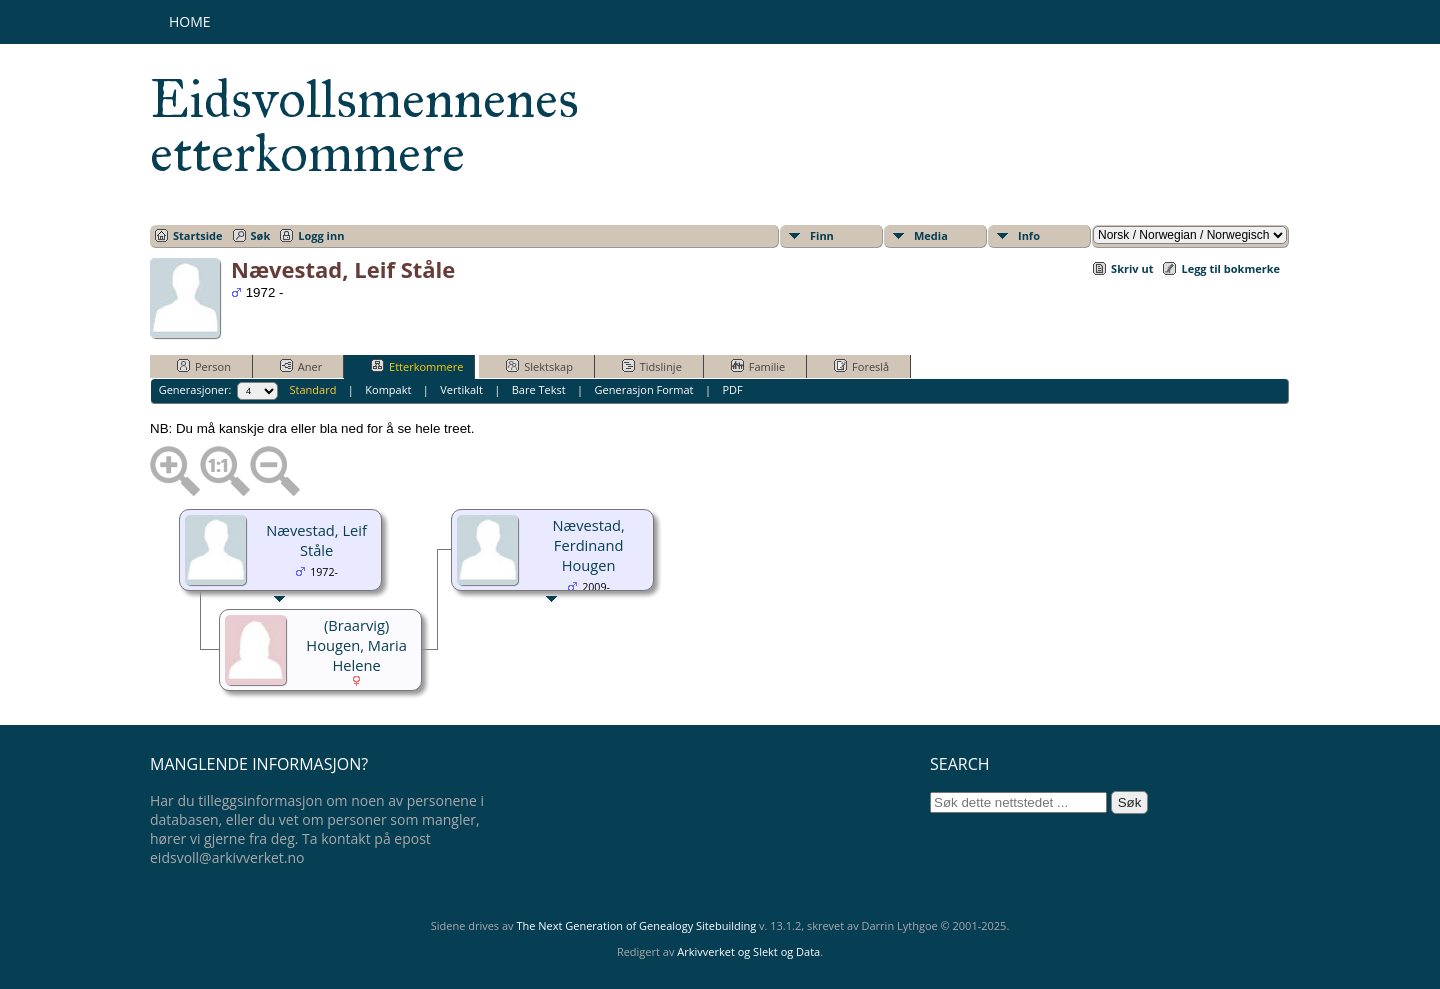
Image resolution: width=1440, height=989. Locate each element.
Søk (261, 235)
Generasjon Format (644, 389)
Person (204, 366)
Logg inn (321, 235)
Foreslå (861, 366)
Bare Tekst (539, 389)
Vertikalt (461, 389)
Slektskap (539, 366)
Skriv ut (1132, 268)
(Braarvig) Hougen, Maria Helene (356, 645)
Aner (301, 366)
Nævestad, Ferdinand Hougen (588, 545)
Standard (313, 389)
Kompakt (388, 389)
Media (931, 235)
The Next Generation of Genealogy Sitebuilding (636, 925)
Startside (198, 235)
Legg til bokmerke (1230, 268)
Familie (758, 366)
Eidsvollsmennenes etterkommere (364, 126)
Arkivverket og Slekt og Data (748, 951)
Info (1029, 235)
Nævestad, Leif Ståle (316, 540)
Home (190, 21)
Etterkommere (417, 366)
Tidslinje (652, 366)
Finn (822, 235)
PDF (732, 389)
